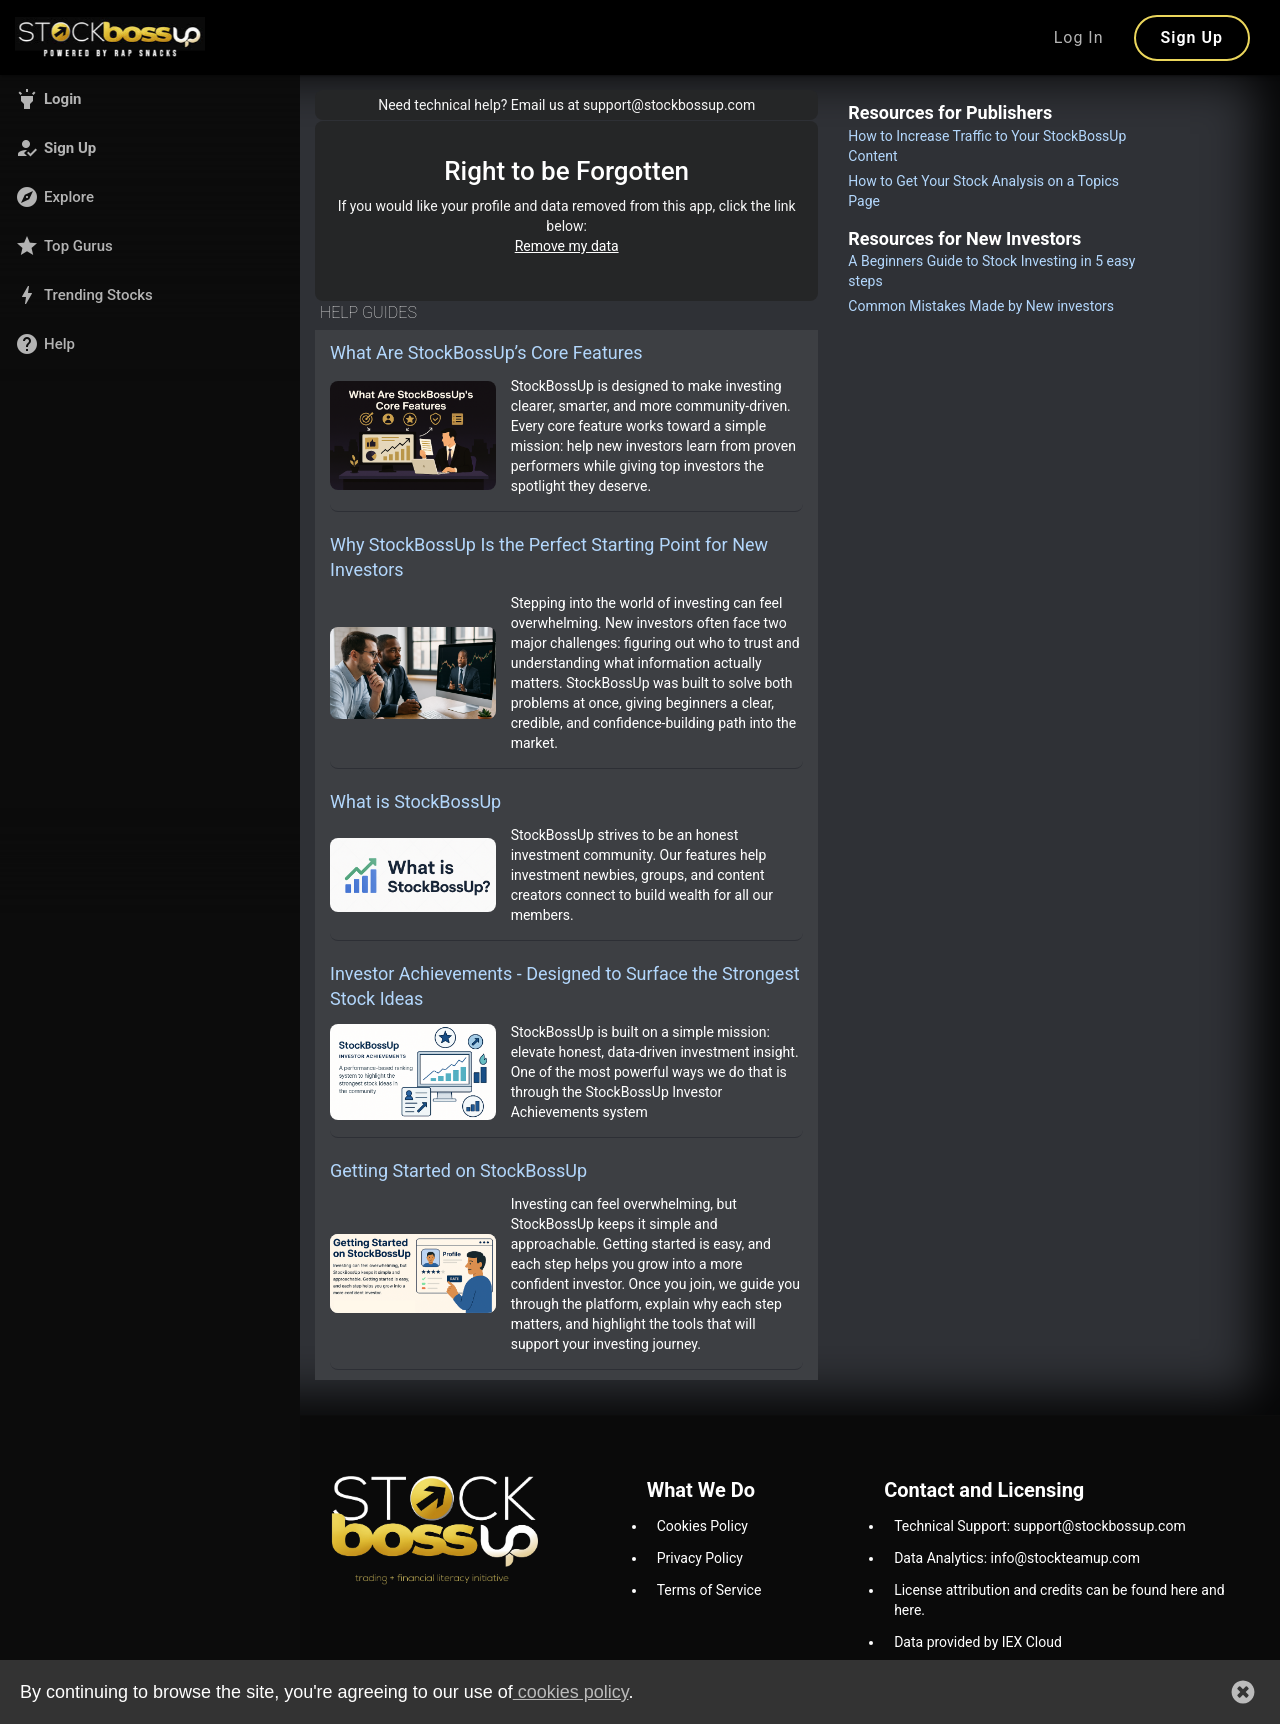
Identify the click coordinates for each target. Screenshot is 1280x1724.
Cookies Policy (702, 1526)
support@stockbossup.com (1100, 1526)
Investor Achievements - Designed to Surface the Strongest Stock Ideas (565, 986)
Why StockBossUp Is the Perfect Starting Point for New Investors (549, 557)
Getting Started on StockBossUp (458, 1170)
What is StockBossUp (415, 801)
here (1184, 1590)
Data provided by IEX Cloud (978, 1642)
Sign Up (1192, 37)
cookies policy (571, 1692)
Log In (1079, 37)
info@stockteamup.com (1065, 1558)
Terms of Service (709, 1590)
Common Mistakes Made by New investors (981, 306)
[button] (150, 99)
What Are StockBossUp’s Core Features (486, 352)
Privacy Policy (700, 1558)
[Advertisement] (993, 621)
